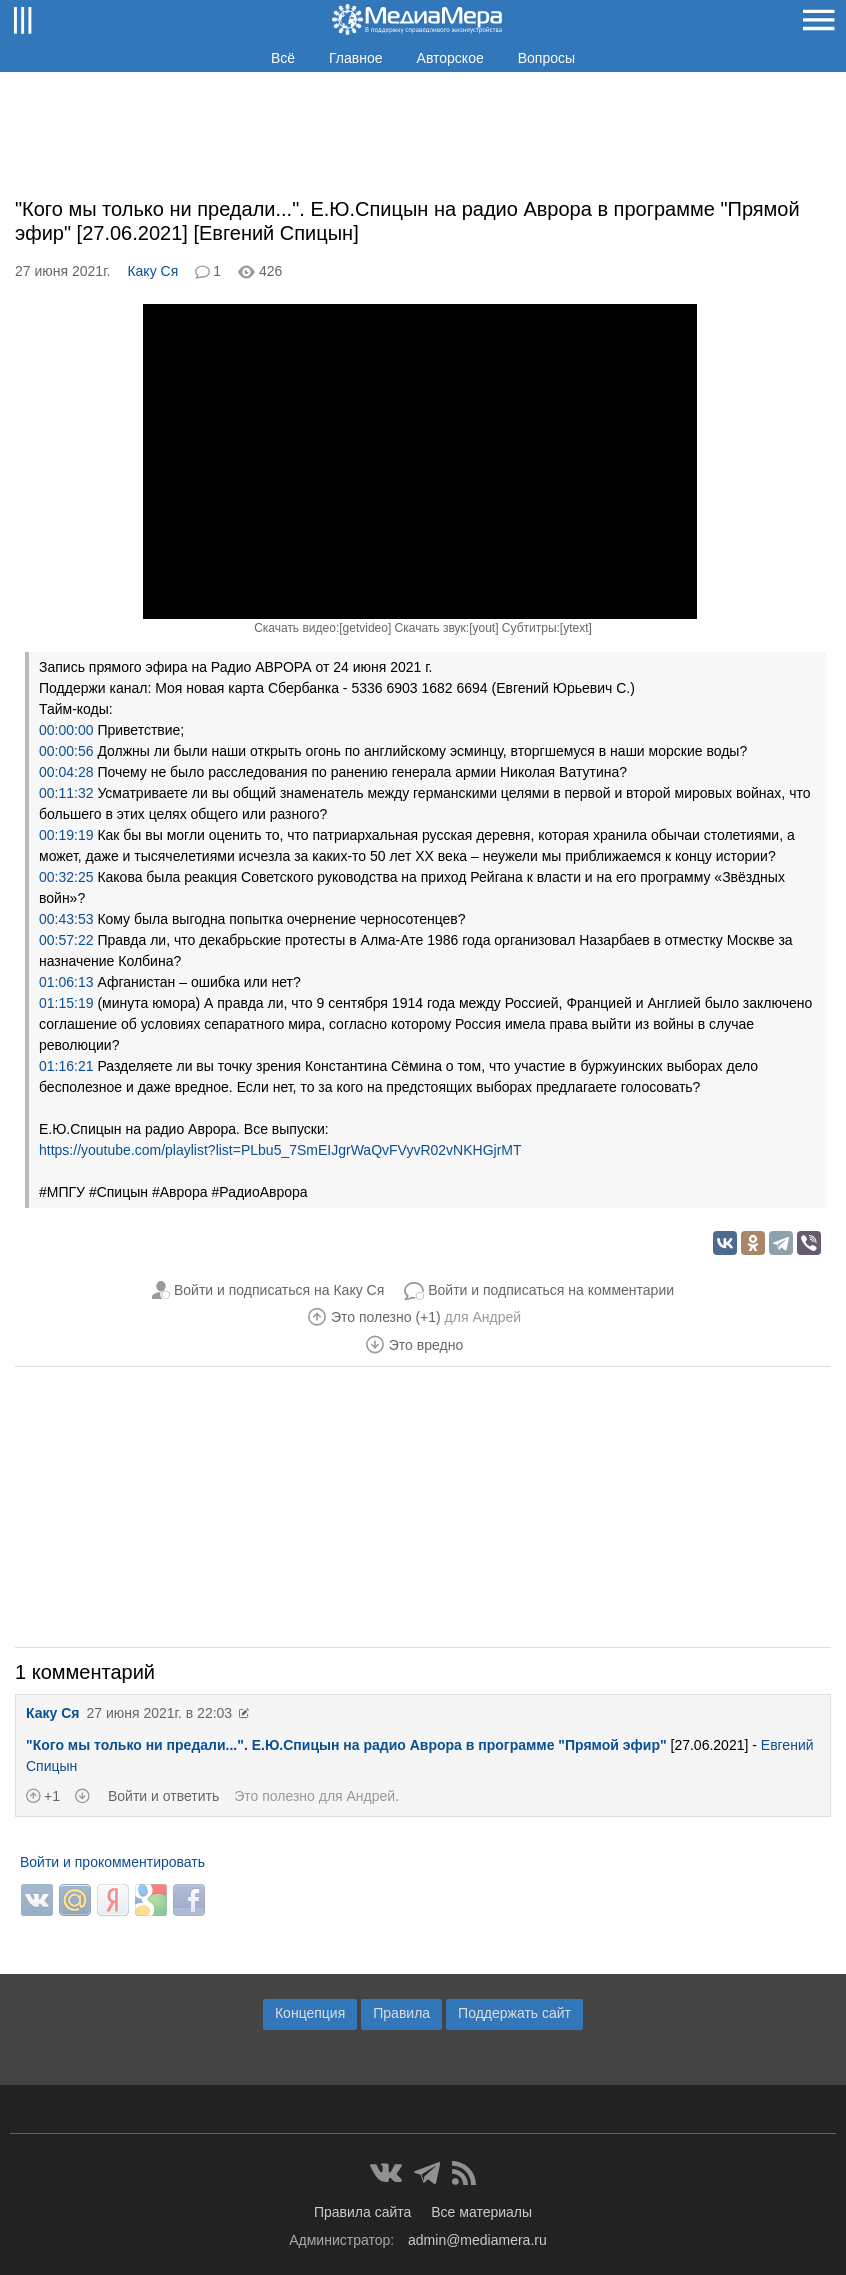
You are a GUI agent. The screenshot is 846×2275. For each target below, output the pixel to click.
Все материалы (481, 2212)
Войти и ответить (163, 1796)
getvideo (365, 628)
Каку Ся (152, 271)
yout (483, 628)
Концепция (310, 2013)
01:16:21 (66, 1066)
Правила (401, 2013)
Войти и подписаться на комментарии (551, 1290)
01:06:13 (66, 982)
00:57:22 (66, 940)
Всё (283, 58)
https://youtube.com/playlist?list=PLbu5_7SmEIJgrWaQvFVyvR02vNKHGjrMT (280, 1150)
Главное (356, 58)
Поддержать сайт (514, 2013)
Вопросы (546, 58)
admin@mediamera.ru (477, 2240)
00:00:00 (66, 730)
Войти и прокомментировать (112, 1862)
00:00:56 (66, 751)
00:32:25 (66, 877)
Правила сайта (362, 2212)
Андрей (496, 1317)
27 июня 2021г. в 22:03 (159, 1713)
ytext (575, 628)
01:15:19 (66, 1003)
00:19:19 (66, 835)
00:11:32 (66, 793)
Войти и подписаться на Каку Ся (279, 1290)
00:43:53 (66, 919)
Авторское (450, 58)
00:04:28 (66, 772)
